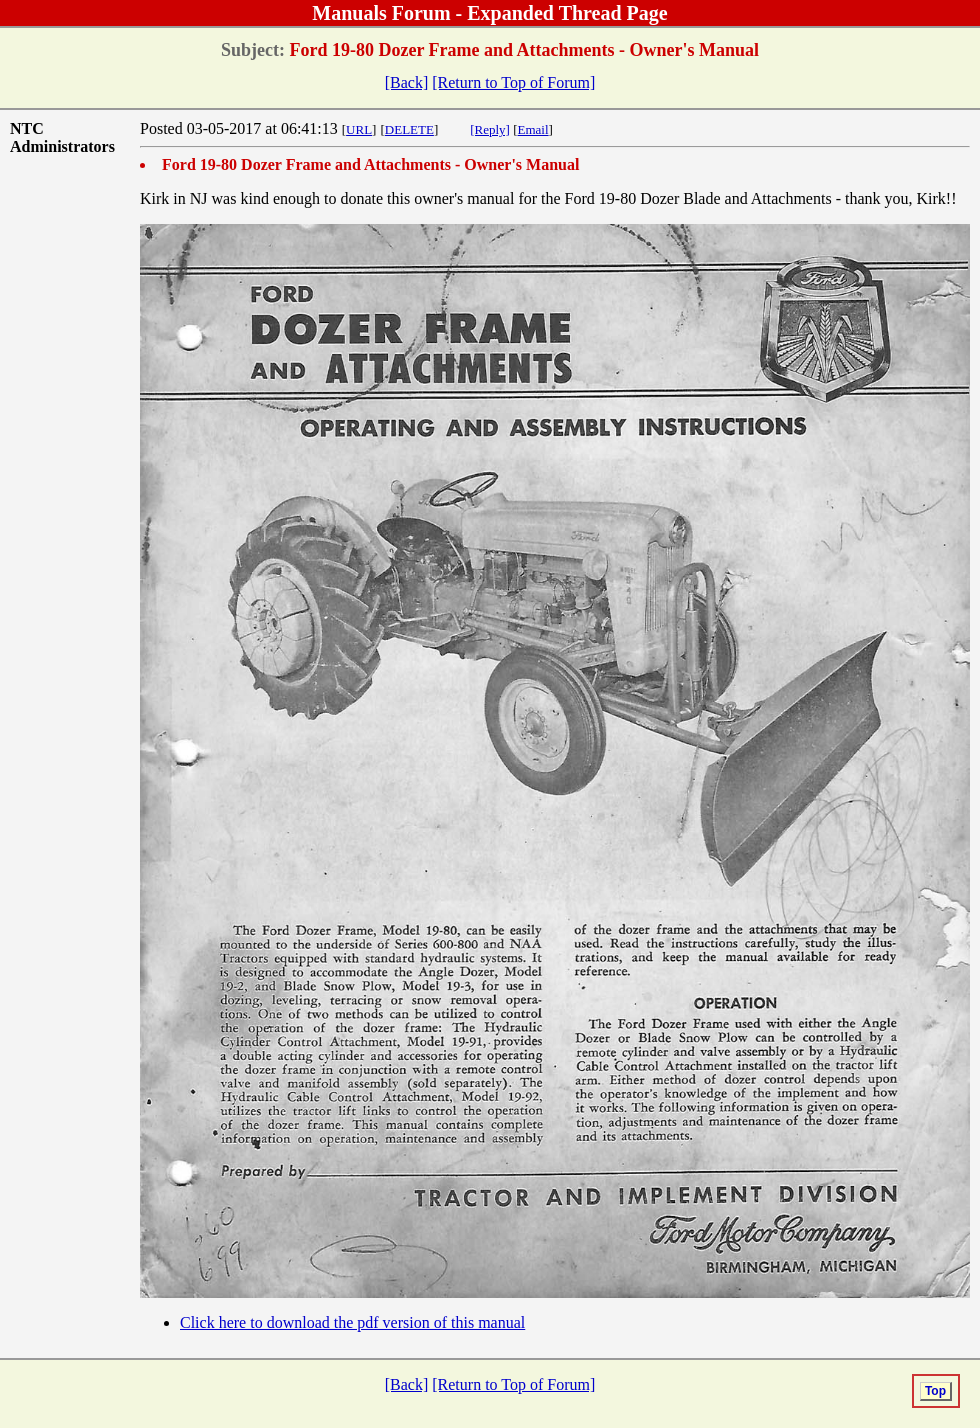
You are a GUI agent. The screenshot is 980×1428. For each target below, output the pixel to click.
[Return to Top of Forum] (513, 82)
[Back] (407, 82)
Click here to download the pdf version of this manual (352, 1322)
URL (359, 129)
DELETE (409, 129)
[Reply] (490, 129)
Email (533, 129)
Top (935, 1391)
